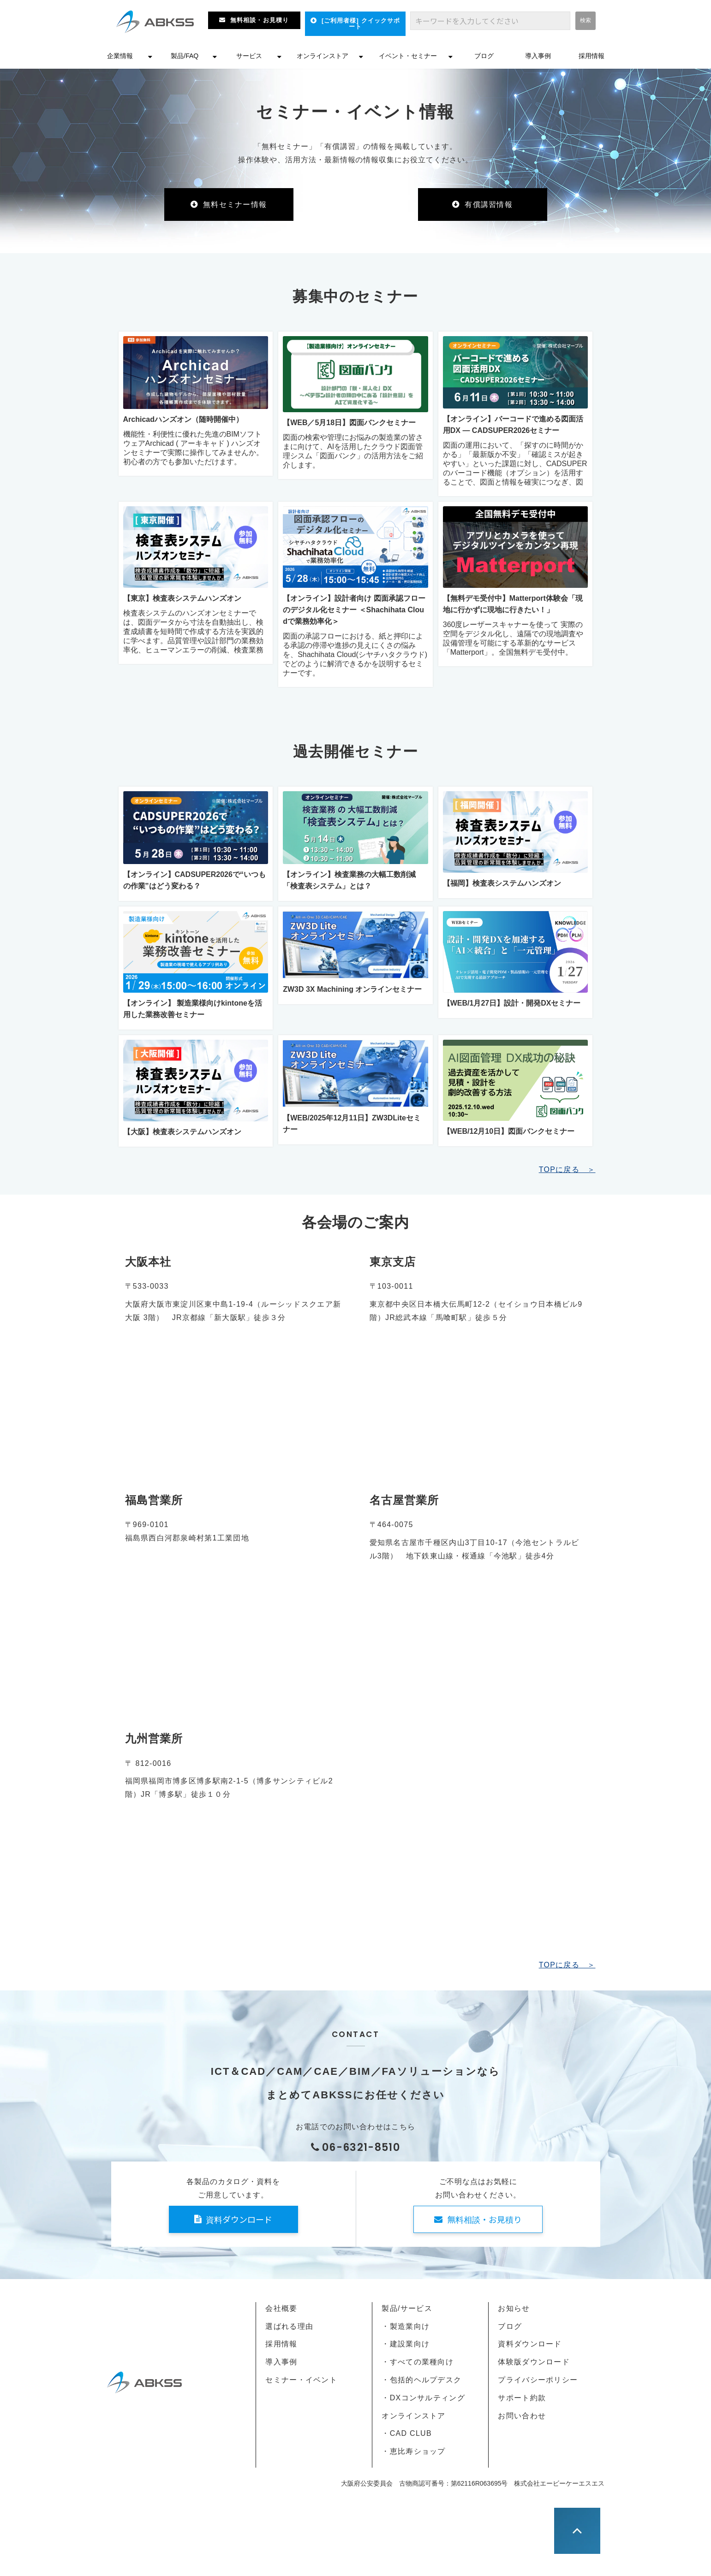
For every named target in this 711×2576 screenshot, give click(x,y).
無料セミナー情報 (235, 204)
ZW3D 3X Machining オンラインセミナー (352, 989)
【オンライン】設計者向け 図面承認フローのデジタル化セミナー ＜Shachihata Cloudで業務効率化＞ (354, 609)
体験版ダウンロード (534, 2362)
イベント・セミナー (408, 55)
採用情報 (591, 55)
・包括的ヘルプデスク (421, 2380)
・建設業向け (406, 2344)
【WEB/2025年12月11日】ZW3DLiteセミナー (352, 1123)
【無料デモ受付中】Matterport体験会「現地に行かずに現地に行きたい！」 (513, 604)
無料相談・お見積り (259, 20)
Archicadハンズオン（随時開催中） (183, 419)
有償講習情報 (489, 204)
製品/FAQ (184, 55)
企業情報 (120, 55)
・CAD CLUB (406, 2433)
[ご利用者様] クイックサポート (361, 23)
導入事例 (538, 55)
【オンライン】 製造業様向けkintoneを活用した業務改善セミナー (192, 1009)
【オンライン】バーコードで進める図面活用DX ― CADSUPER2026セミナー (513, 424)
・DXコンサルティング (423, 2398)
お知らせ (514, 2308)
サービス (249, 55)
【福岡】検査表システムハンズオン (502, 883)
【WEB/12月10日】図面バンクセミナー (508, 1131)
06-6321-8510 (361, 2147)
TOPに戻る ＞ (567, 1169)
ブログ (484, 55)
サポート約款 (522, 2398)
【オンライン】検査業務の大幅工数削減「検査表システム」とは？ (349, 880)
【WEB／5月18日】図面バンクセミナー (349, 422)
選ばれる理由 (289, 2326)
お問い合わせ (522, 2416)
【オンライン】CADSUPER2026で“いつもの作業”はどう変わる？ (194, 880)
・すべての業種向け (418, 2362)
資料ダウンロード (239, 2219)
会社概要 (281, 2308)
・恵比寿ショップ (413, 2451)
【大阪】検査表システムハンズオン (182, 1132)
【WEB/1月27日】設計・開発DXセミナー (512, 1003)
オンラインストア (322, 55)
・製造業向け (406, 2326)
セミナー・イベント (301, 2380)
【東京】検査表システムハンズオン (182, 598)
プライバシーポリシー (538, 2380)
